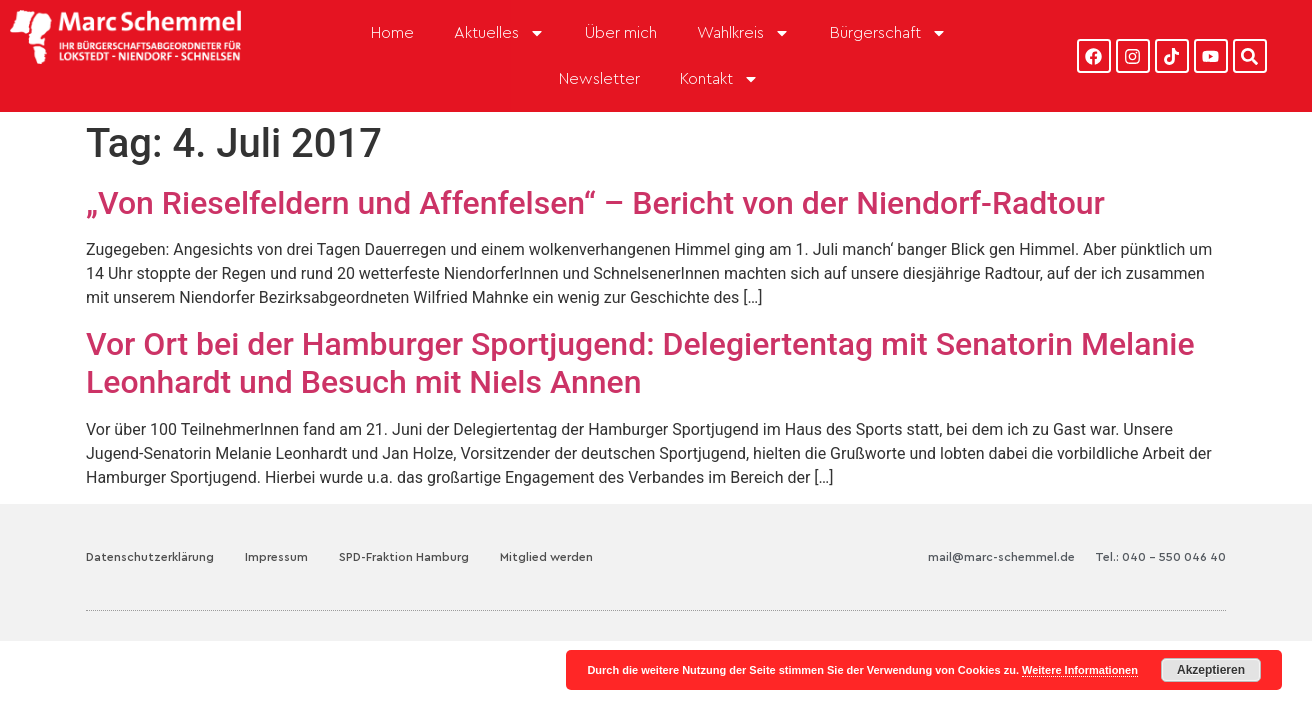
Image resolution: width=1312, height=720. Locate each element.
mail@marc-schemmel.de (1001, 557)
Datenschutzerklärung (150, 557)
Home (392, 33)
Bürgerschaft (888, 33)
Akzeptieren (1211, 670)
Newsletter (599, 79)
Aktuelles (499, 33)
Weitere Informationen (1080, 670)
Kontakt (719, 79)
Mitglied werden (546, 557)
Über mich (621, 33)
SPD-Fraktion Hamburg (404, 557)
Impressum (276, 557)
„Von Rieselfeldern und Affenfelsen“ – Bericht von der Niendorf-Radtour (595, 203)
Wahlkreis (743, 33)
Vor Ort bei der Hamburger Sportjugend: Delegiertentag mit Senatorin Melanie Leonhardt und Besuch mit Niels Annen (640, 363)
